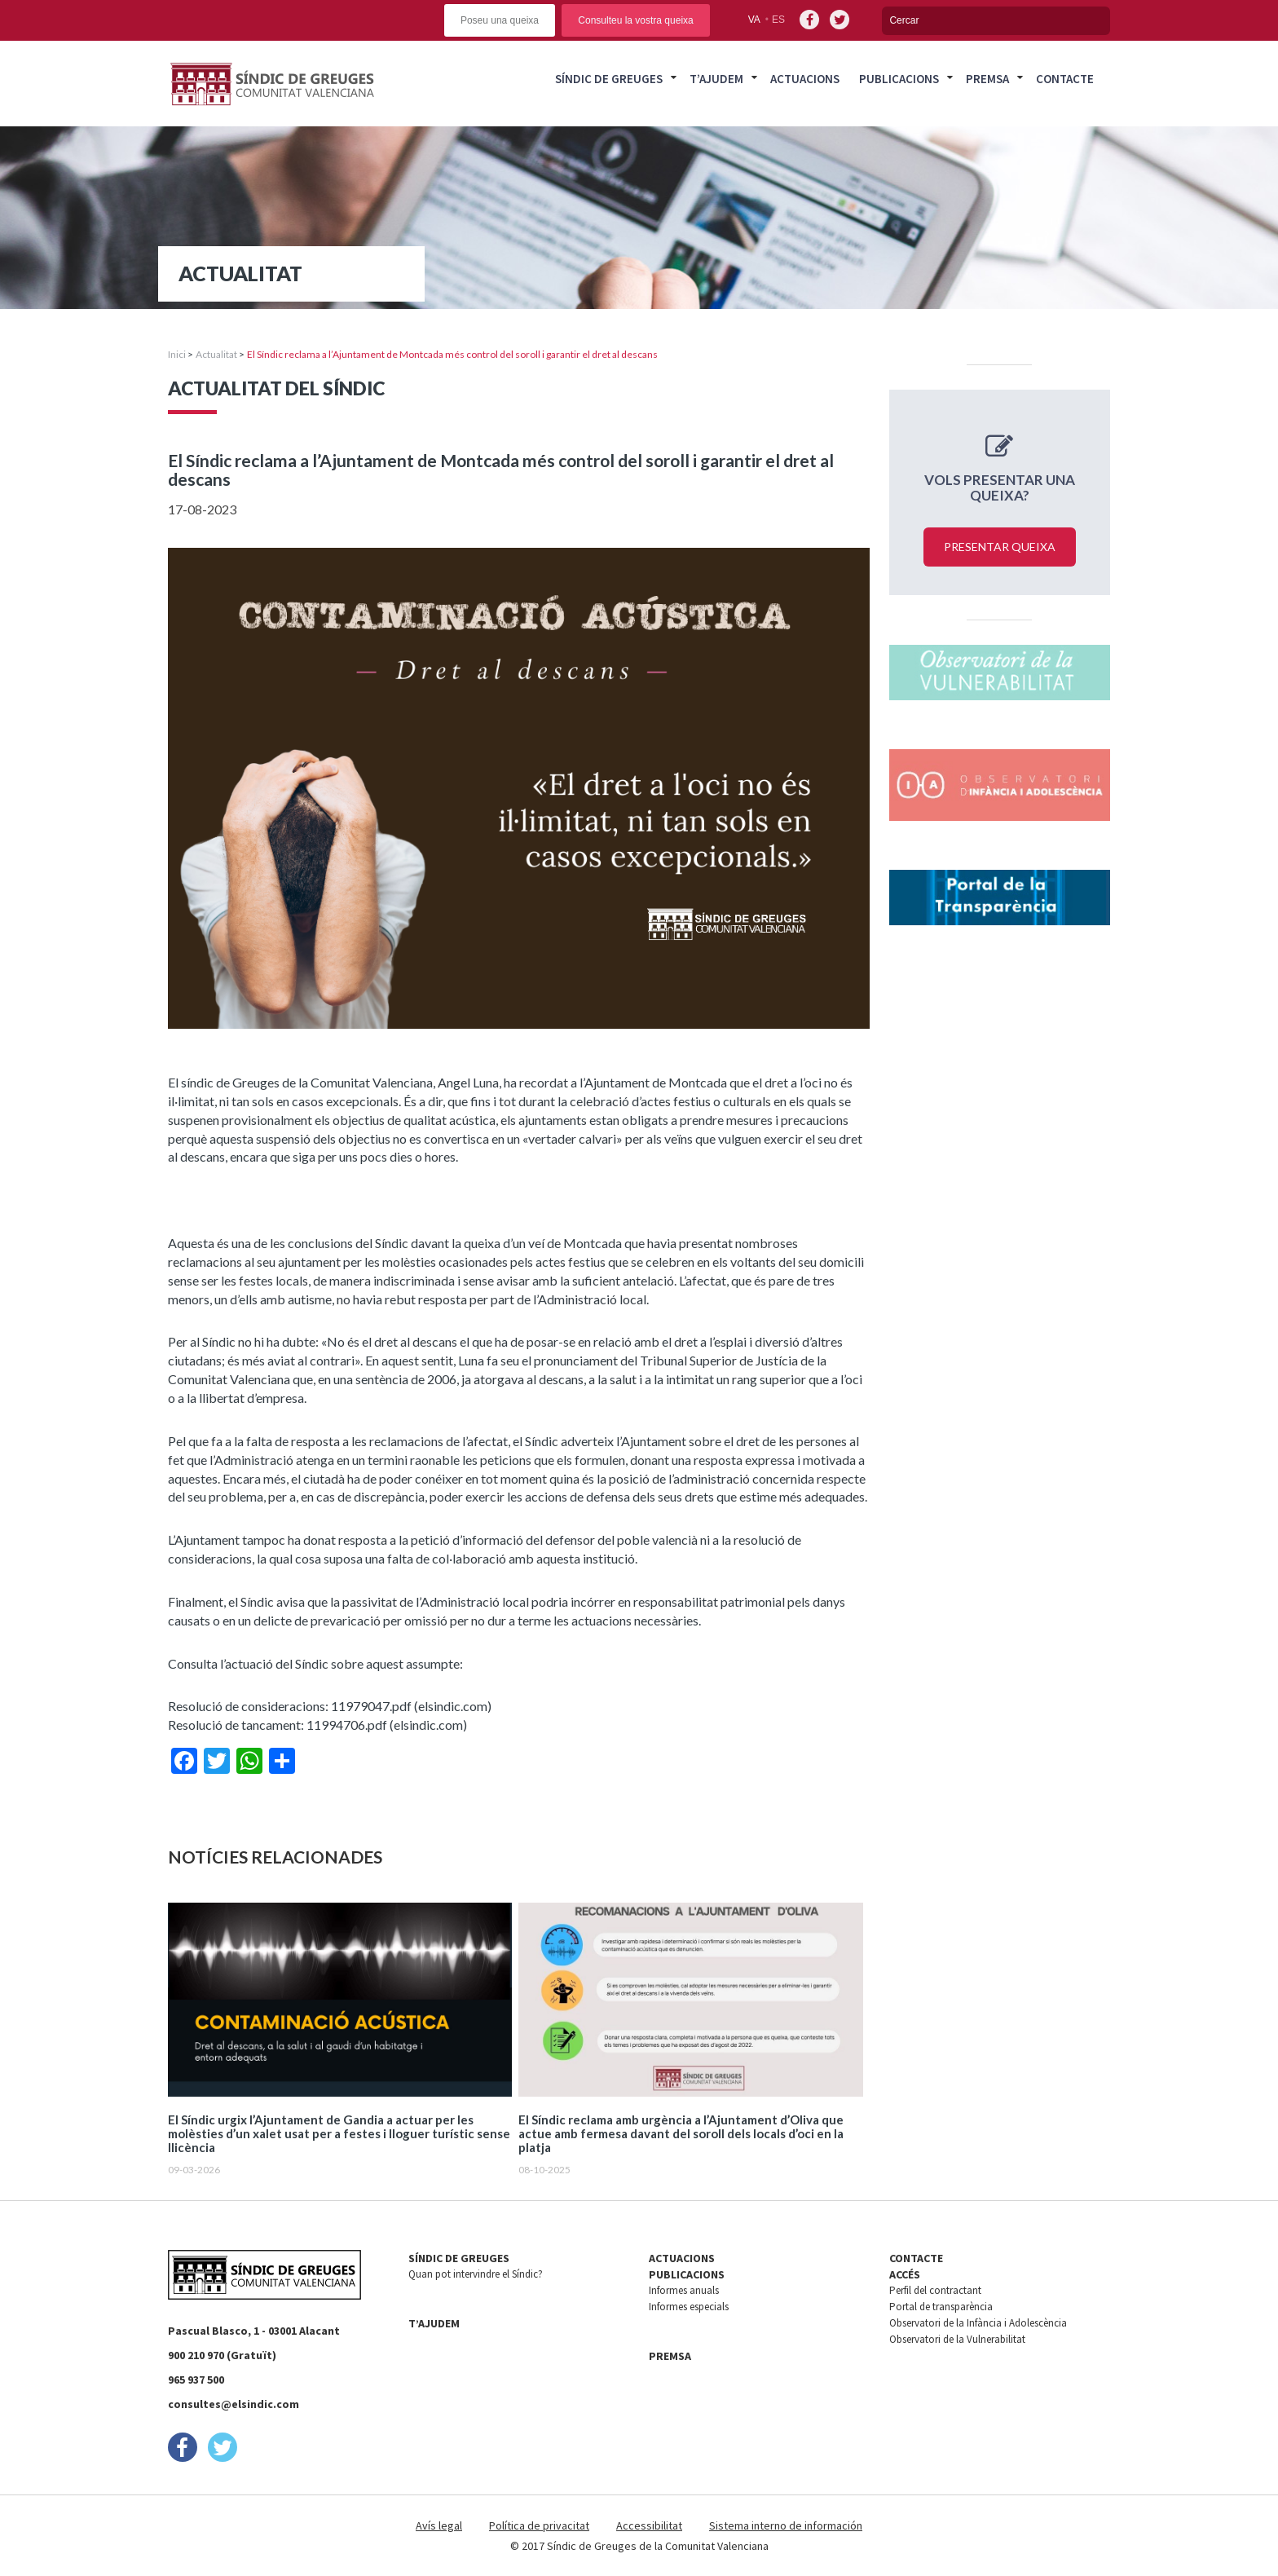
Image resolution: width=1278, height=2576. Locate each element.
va (754, 19)
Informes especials (689, 2307)
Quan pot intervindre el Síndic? (475, 2274)
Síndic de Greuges (609, 78)
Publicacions (899, 78)
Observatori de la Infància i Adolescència (978, 2323)
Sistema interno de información (785, 2525)
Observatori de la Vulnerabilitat (957, 2339)
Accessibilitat (649, 2525)
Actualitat (216, 354)
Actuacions (805, 78)
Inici (177, 354)
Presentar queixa (999, 547)
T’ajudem (716, 78)
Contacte (1065, 78)
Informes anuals (684, 2290)
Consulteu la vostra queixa (635, 20)
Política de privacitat (539, 2525)
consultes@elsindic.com (233, 2404)
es (778, 19)
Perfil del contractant (935, 2290)
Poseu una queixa (500, 20)
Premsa (987, 78)
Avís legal (439, 2525)
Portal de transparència (941, 2307)
